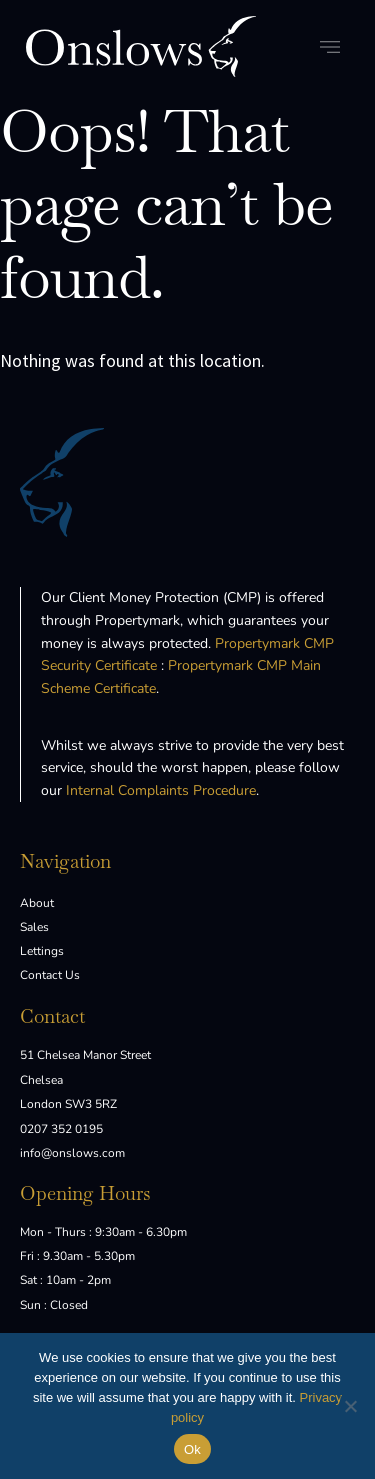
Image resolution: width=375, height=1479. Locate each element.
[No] (350, 1406)
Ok (192, 1449)
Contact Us (50, 975)
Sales (34, 927)
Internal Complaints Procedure (161, 790)
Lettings (42, 951)
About (37, 903)
